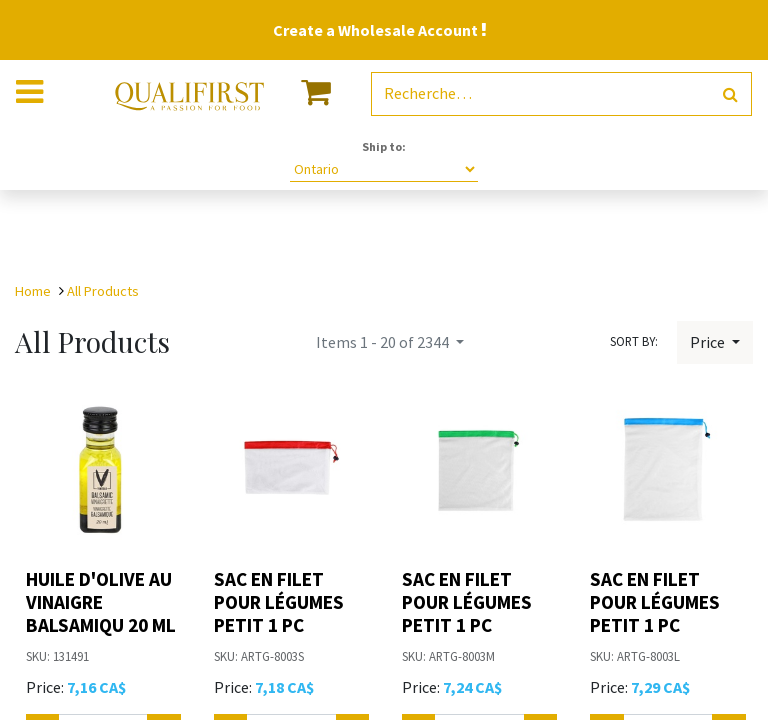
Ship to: (384, 146)
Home (33, 291)
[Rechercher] (730, 94)
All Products (103, 291)
